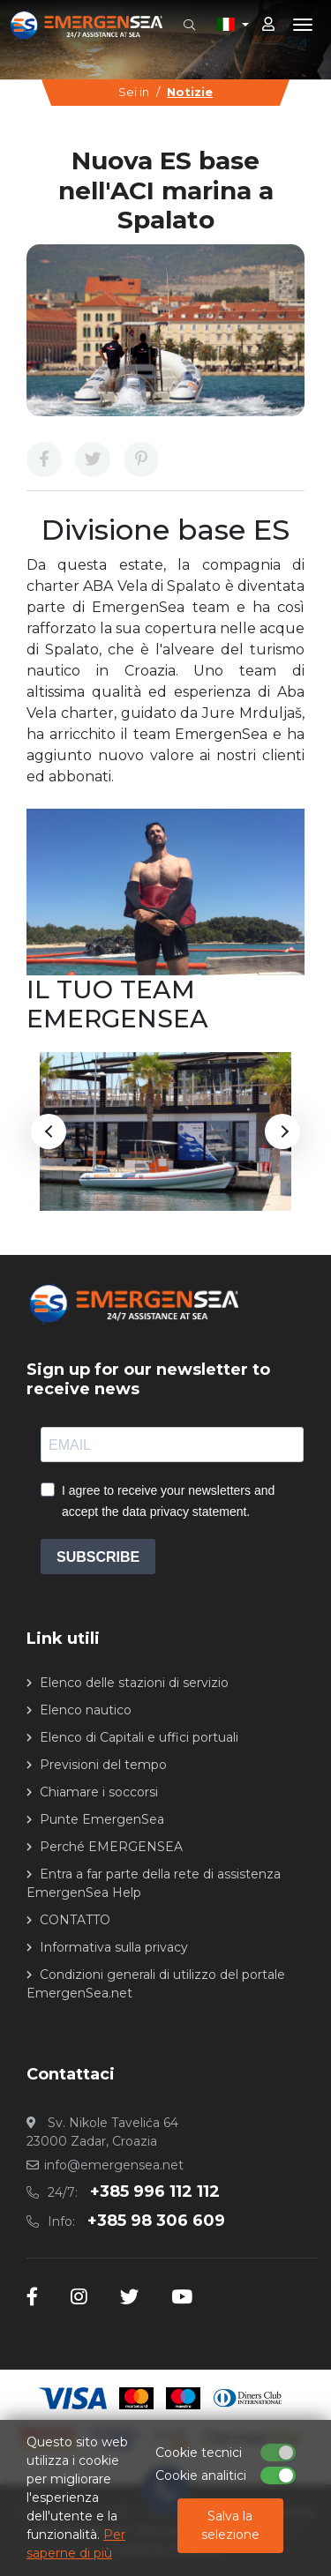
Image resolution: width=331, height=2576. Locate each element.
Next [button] (282, 1131)
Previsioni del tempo (103, 1765)
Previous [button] (48, 1131)
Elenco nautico (86, 1710)
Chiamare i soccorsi (99, 1792)
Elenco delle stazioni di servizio (134, 1683)
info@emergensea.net (114, 2165)
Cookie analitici (200, 2475)
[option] (165, 1131)
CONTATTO (75, 1920)
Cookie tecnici (198, 2452)
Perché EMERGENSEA (111, 1847)
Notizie (190, 92)
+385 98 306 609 (156, 2220)
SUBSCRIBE (97, 1556)
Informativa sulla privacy (114, 1947)
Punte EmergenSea (102, 1819)
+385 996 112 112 (155, 2191)
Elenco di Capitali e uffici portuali (139, 1737)
